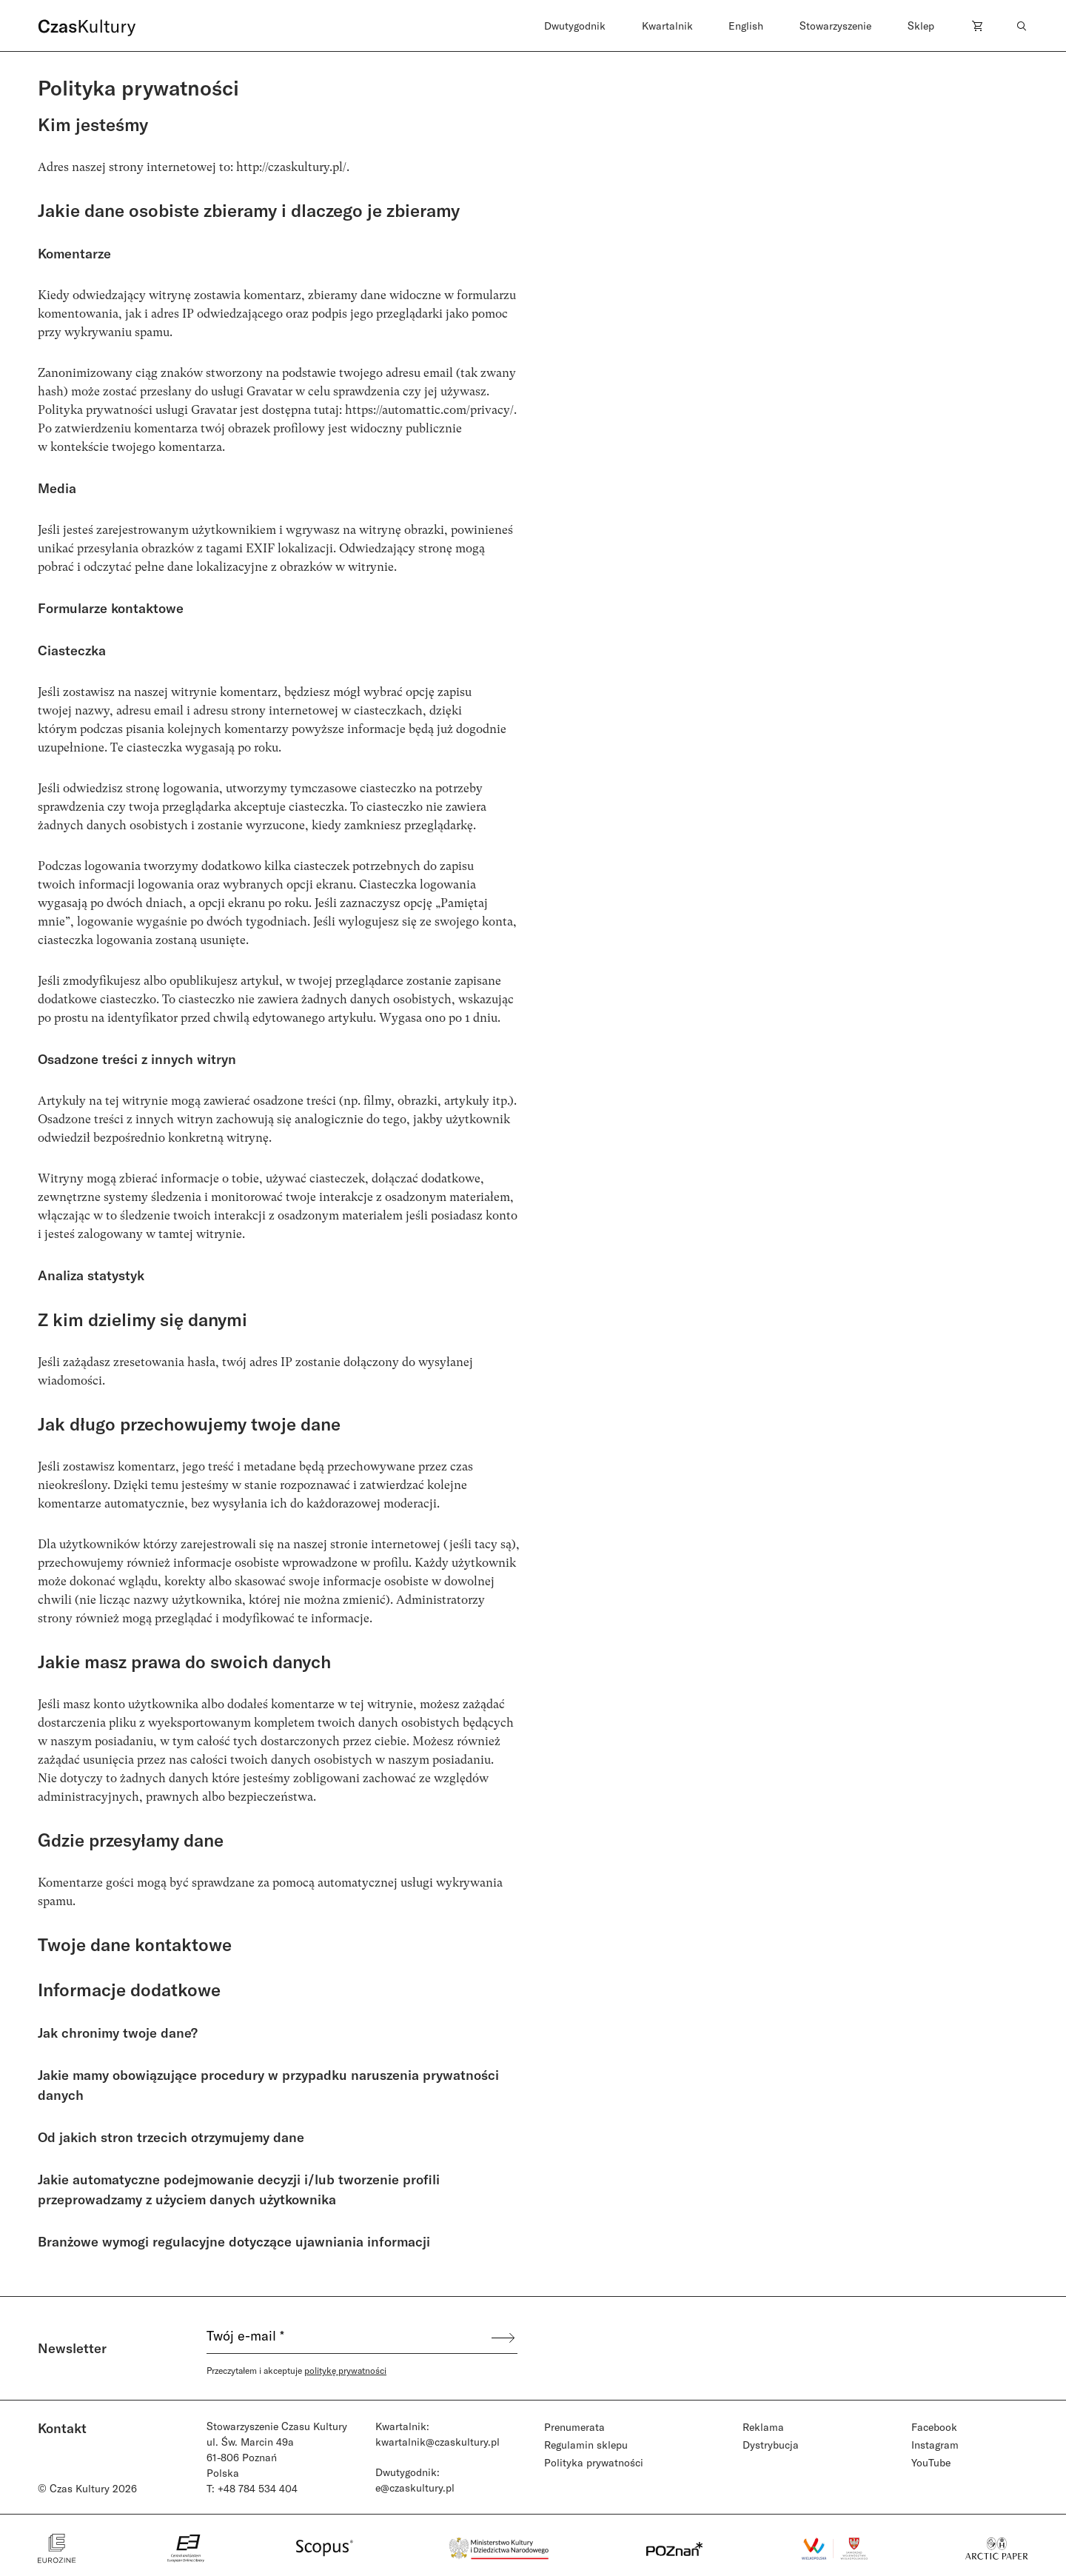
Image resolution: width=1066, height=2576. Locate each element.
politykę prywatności (345, 2370)
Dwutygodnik (575, 25)
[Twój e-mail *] (348, 2337)
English (745, 25)
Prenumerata (574, 2427)
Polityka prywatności (593, 2462)
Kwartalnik (667, 25)
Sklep (921, 25)
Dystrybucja (770, 2444)
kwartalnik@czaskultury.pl (437, 2441)
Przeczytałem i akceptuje (296, 2370)
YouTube (931, 2462)
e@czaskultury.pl (415, 2487)
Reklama (763, 2427)
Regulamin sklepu (586, 2444)
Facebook (934, 2427)
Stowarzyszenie (835, 25)
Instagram (935, 2444)
